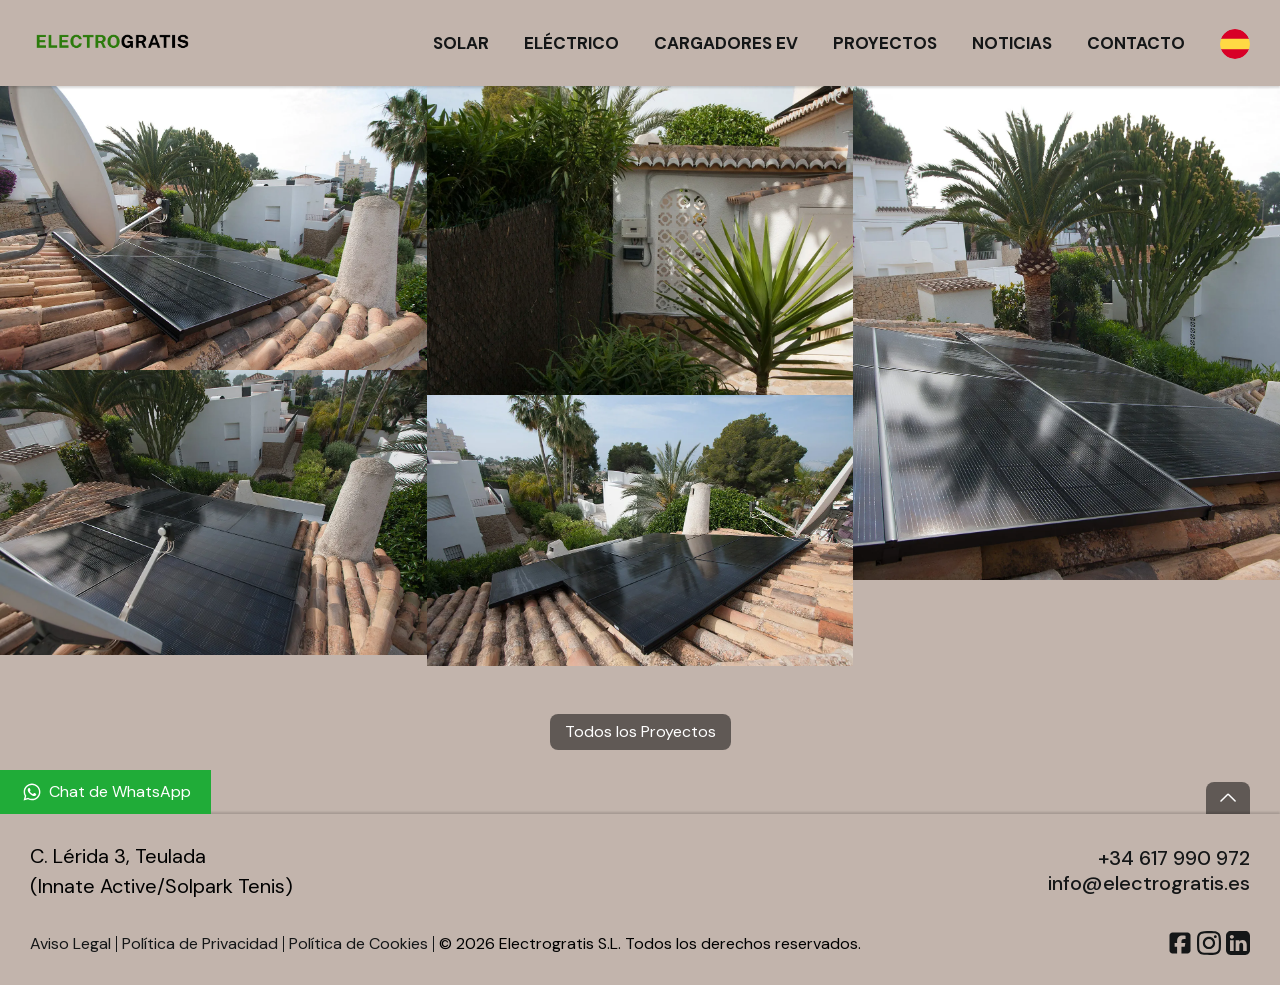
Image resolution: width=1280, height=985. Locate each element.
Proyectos (885, 43)
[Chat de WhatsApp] (105, 792)
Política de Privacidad (200, 943)
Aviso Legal (70, 943)
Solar (461, 43)
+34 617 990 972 (1174, 858)
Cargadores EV (726, 43)
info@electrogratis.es (1149, 883)
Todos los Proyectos (640, 731)
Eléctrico (571, 43)
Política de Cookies (358, 943)
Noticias (1012, 43)
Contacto (1136, 43)
